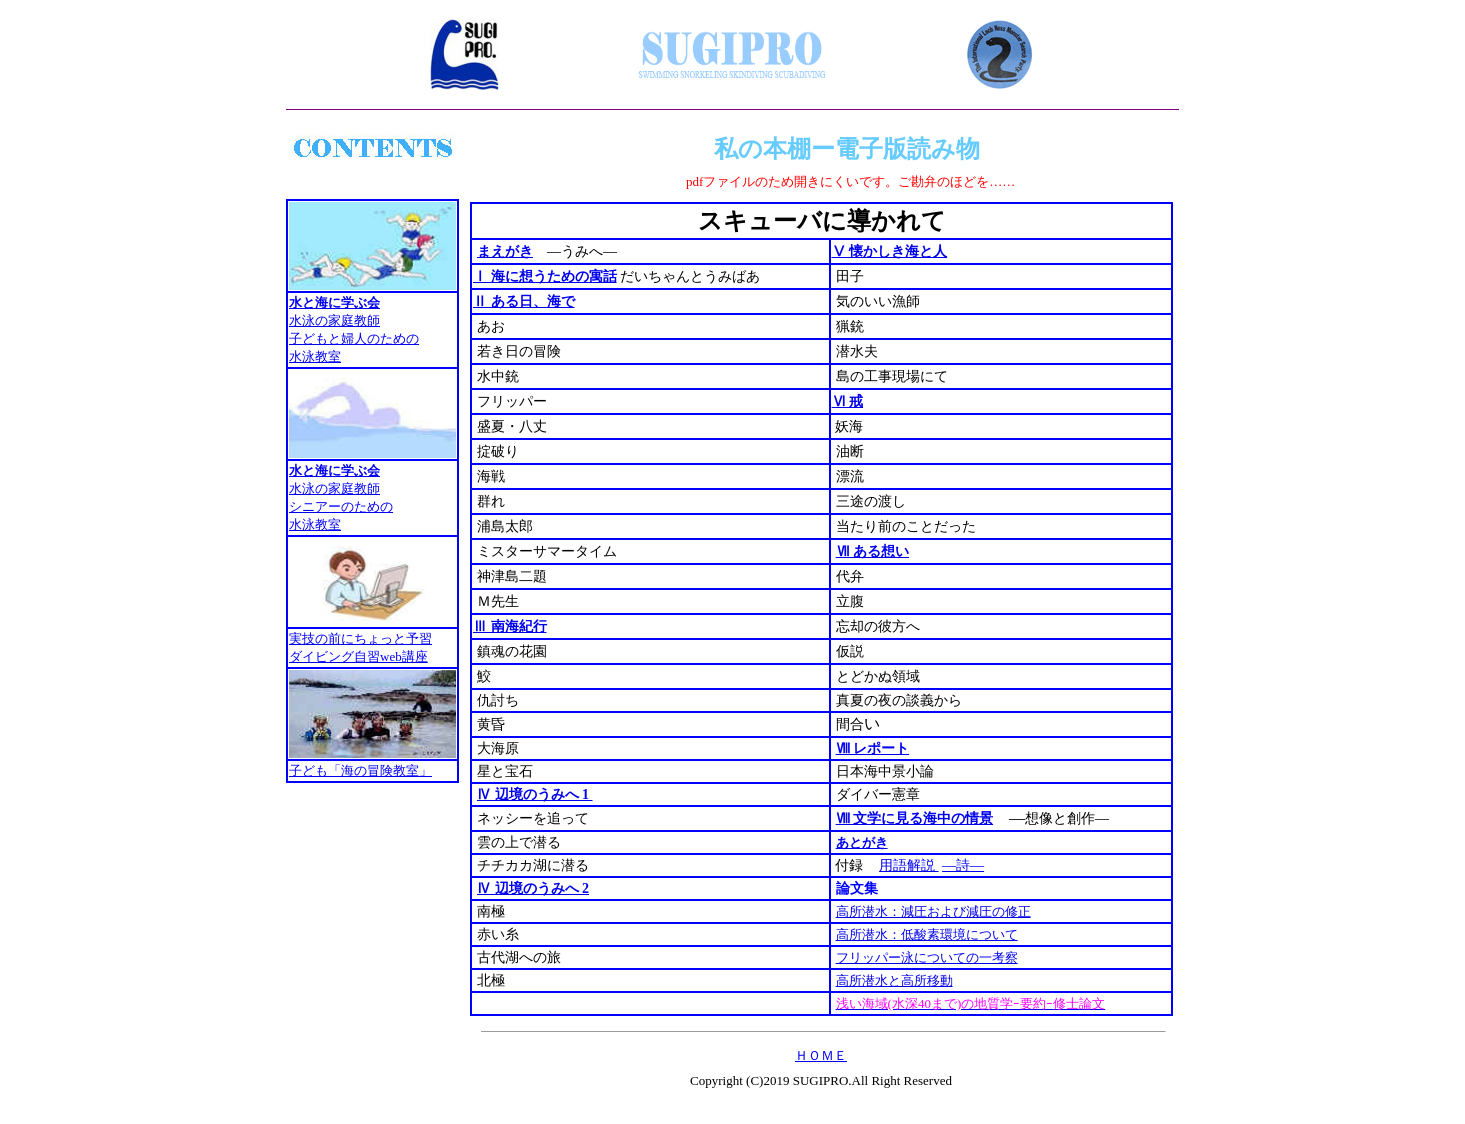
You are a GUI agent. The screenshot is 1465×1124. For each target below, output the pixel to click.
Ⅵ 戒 (848, 401)
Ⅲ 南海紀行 (510, 626)
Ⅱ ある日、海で (524, 301)
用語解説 (909, 865)
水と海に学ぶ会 (334, 302)
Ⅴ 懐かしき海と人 (890, 251)
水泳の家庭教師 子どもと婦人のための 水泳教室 (354, 338)
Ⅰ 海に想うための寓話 (545, 276)
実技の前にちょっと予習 (360, 638)
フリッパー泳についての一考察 (927, 957)
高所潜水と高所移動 (894, 980)
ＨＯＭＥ (821, 1055)
